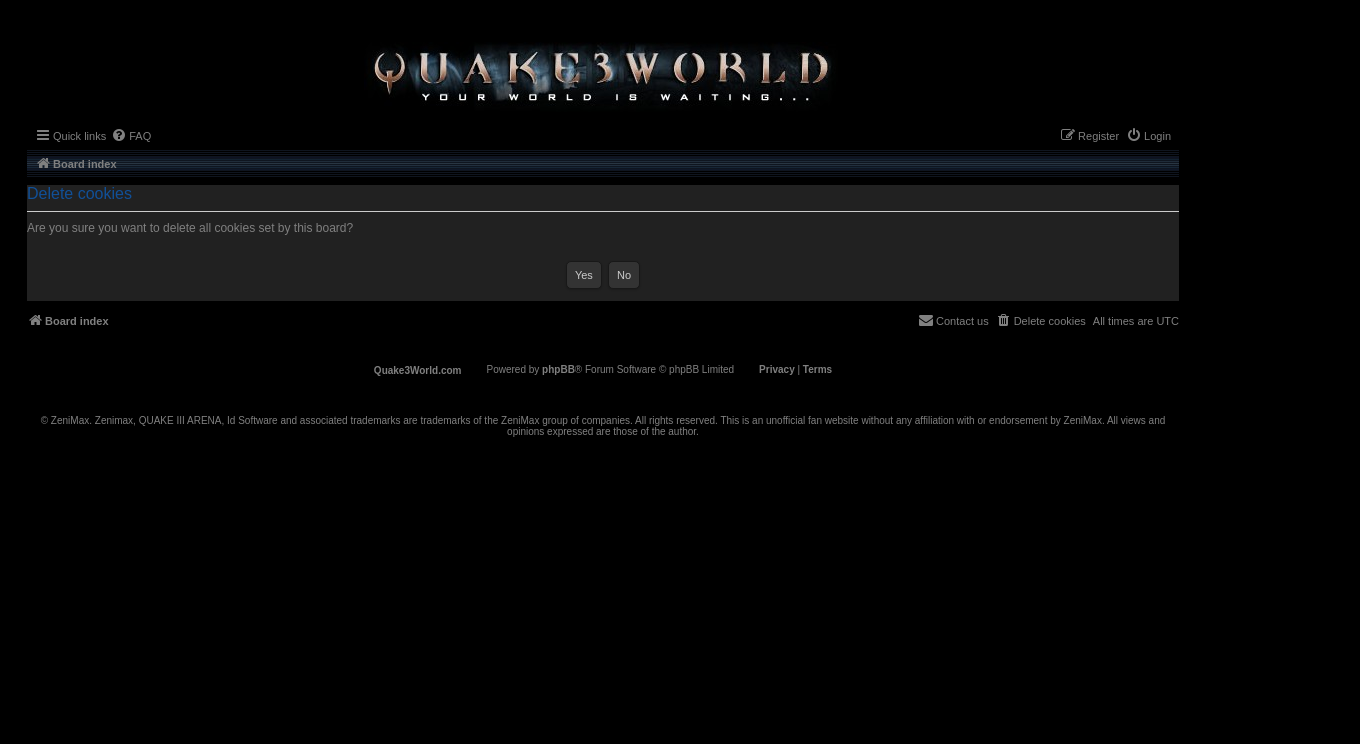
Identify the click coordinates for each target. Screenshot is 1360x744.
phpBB (558, 369)
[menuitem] (131, 136)
